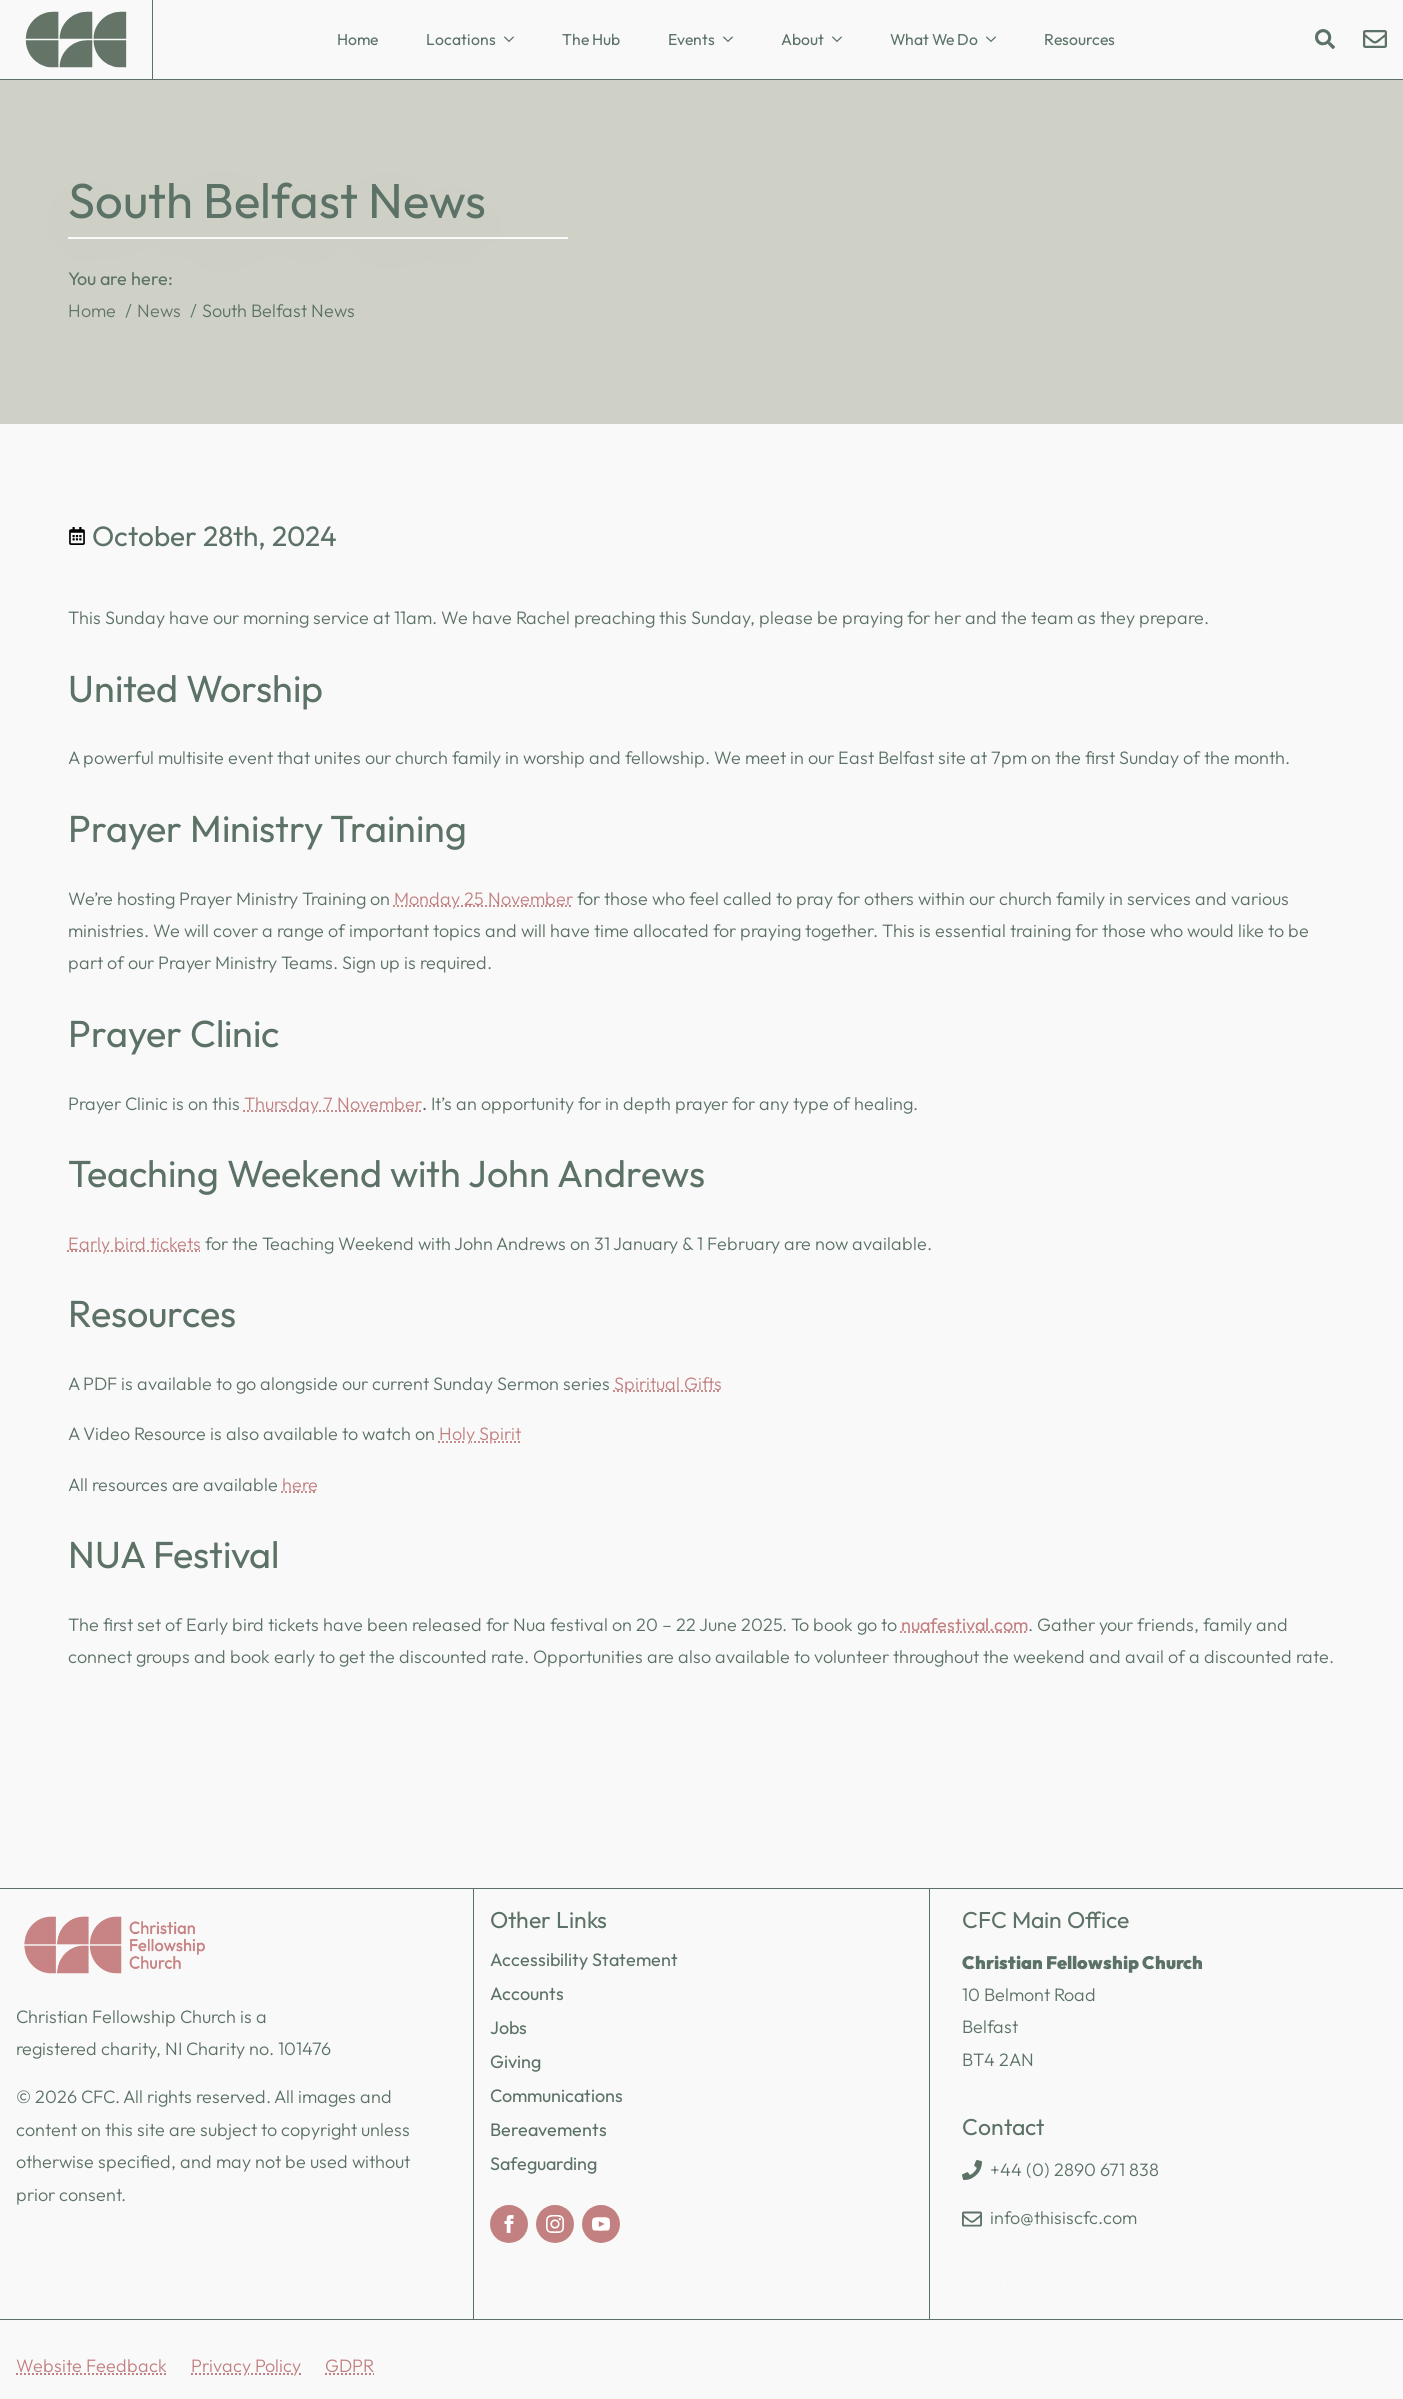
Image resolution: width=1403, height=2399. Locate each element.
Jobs (508, 2027)
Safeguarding (543, 2163)
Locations (461, 39)
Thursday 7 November (333, 1103)
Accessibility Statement (584, 1959)
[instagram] (555, 2224)
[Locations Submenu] (515, 40)
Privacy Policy (246, 2365)
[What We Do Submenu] (997, 40)
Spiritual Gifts (668, 1383)
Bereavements (548, 2129)
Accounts (527, 1993)
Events (691, 39)
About (802, 39)
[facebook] (509, 2224)
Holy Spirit (480, 1433)
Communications (556, 2095)
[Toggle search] (1325, 39)
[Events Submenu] (734, 40)
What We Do (934, 39)
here (300, 1484)
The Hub (591, 39)
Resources (1079, 39)
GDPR (349, 2365)
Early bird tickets (134, 1243)
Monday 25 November (483, 898)
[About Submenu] (843, 40)
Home (357, 39)
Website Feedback (91, 2365)
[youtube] (601, 2224)
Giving (515, 2061)
